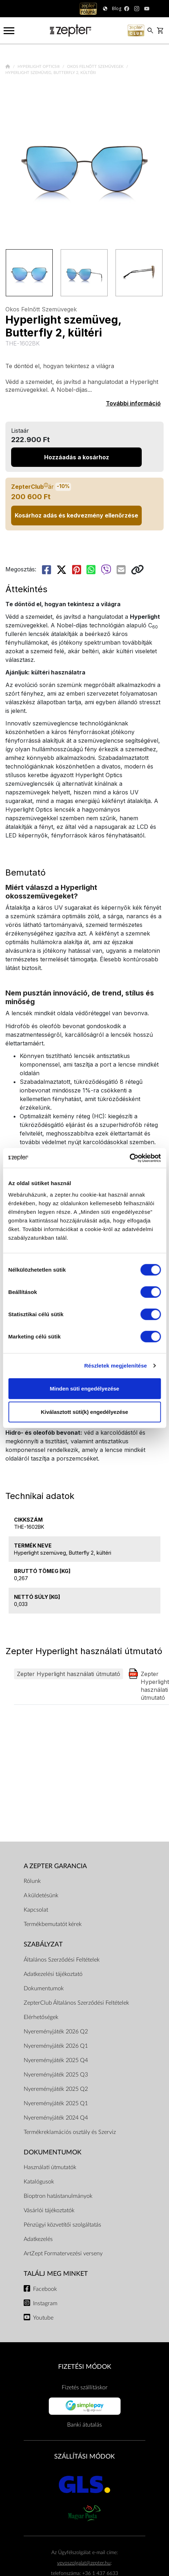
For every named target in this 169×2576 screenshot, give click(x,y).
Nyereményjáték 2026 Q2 (56, 2031)
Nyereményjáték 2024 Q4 (56, 2118)
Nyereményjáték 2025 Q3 (56, 2075)
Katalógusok (39, 2182)
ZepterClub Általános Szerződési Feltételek (76, 2003)
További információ (133, 403)
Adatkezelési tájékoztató (53, 1974)
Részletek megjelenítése (115, 1366)
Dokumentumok (44, 1988)
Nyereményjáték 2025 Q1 (56, 2103)
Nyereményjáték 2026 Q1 (56, 2046)
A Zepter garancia (55, 1866)
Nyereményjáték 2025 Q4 (56, 2060)
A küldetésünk (41, 1895)
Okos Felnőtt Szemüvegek (96, 67)
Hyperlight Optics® (39, 67)
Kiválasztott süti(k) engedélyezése (84, 1412)
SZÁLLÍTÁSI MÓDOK (84, 2457)
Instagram (45, 2303)
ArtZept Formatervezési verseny (63, 2253)
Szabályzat (43, 1944)
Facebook (45, 2289)
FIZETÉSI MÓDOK (84, 2367)
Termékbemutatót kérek (53, 1924)
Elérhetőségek (41, 2017)
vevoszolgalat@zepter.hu (84, 2563)
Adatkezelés (38, 2239)
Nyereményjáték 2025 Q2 (56, 2089)
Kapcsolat (36, 1910)
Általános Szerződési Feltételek (62, 1960)
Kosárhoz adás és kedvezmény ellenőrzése (76, 515)
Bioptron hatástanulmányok (58, 2196)
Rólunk (32, 1881)
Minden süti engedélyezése (84, 1388)
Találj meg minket (56, 2274)
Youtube (43, 2318)
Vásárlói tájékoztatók (49, 2210)
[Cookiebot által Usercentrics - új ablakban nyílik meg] (129, 1157)
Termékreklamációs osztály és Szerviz (70, 2132)
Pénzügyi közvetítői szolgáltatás (62, 2225)
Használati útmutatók (50, 2167)
